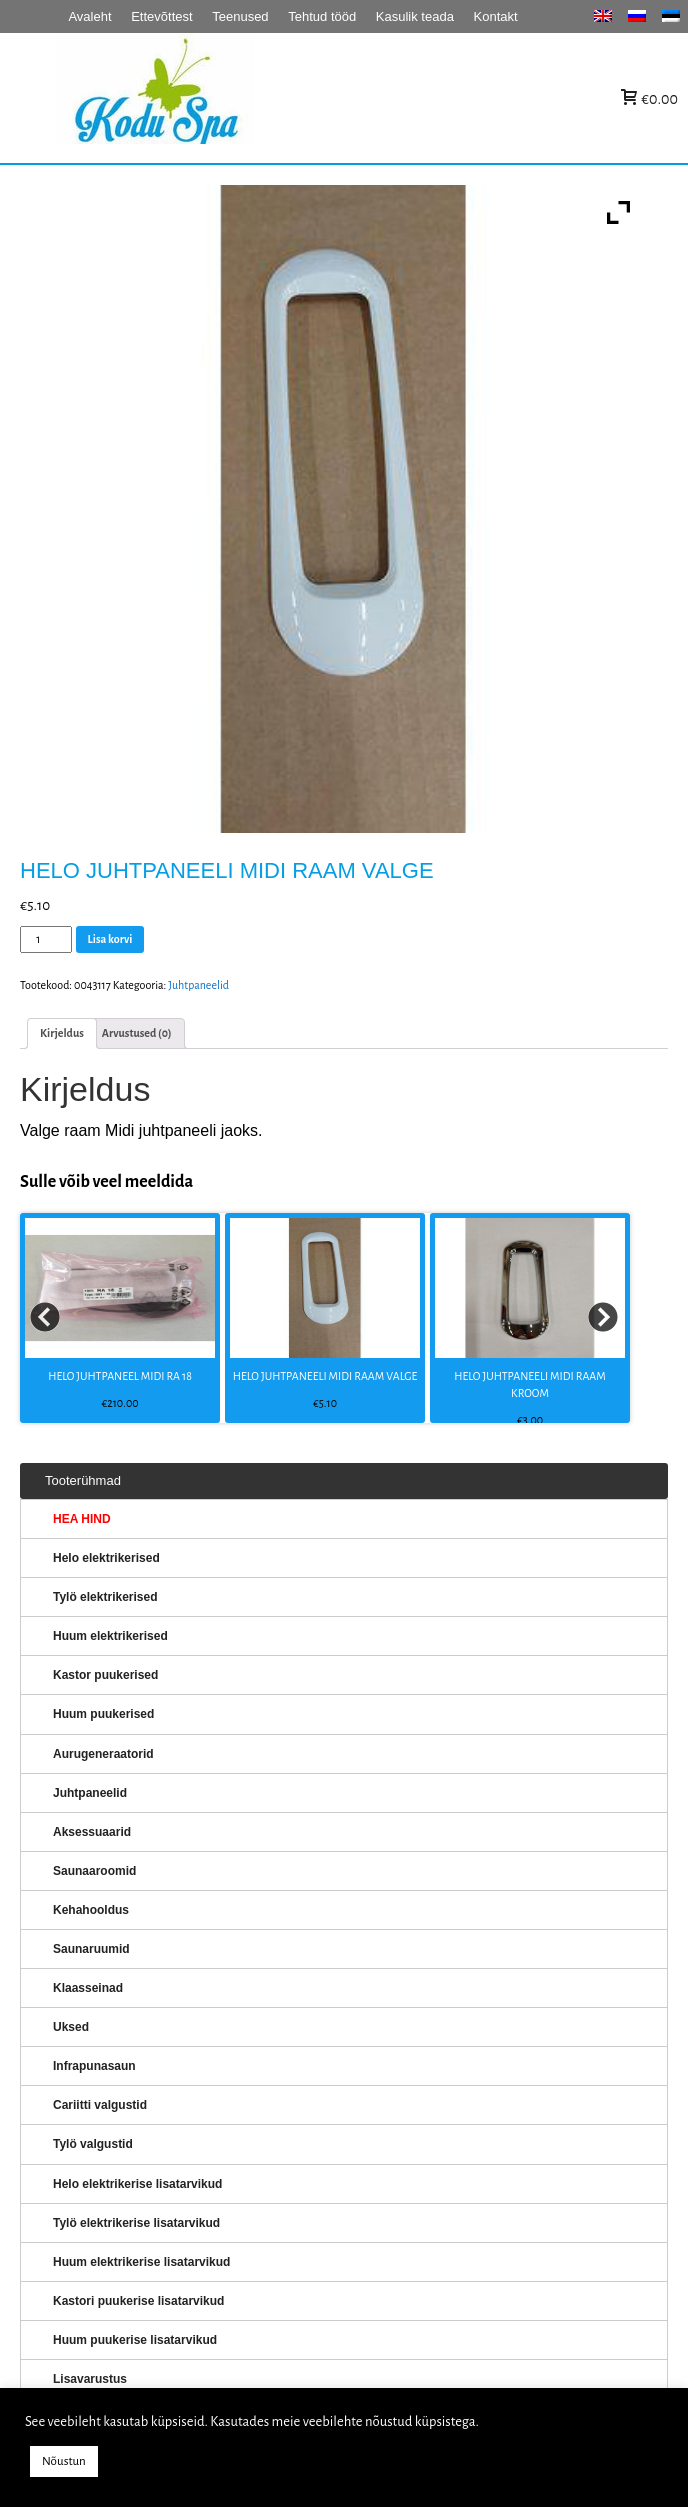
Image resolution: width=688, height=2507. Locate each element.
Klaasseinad (88, 1988)
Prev (46, 1318)
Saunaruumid (91, 1949)
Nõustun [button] (64, 2461)
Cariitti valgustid (100, 2105)
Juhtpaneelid (198, 985)
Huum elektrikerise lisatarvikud (141, 2262)
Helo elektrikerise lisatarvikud (137, 2184)
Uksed (71, 2027)
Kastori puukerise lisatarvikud (138, 2301)
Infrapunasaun (94, 2066)
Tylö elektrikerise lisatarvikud (136, 2223)
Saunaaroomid (94, 1871)
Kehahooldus (91, 1910)
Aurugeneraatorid (103, 1754)
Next (604, 1318)
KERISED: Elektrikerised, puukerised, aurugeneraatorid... (281, 98)
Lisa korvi (110, 939)
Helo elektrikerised (106, 1558)
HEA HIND (82, 1519)
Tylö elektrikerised (105, 1597)
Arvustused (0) (137, 1033)
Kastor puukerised (105, 1675)
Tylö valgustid (93, 2144)
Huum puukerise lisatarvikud (135, 2340)
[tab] (62, 1033)
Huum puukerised (103, 1714)
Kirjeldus (62, 1033)
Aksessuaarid (92, 1832)
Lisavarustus (90, 2379)
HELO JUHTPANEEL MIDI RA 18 (120, 1376)
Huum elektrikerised (110, 1636)
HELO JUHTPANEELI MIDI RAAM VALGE (325, 1376)
